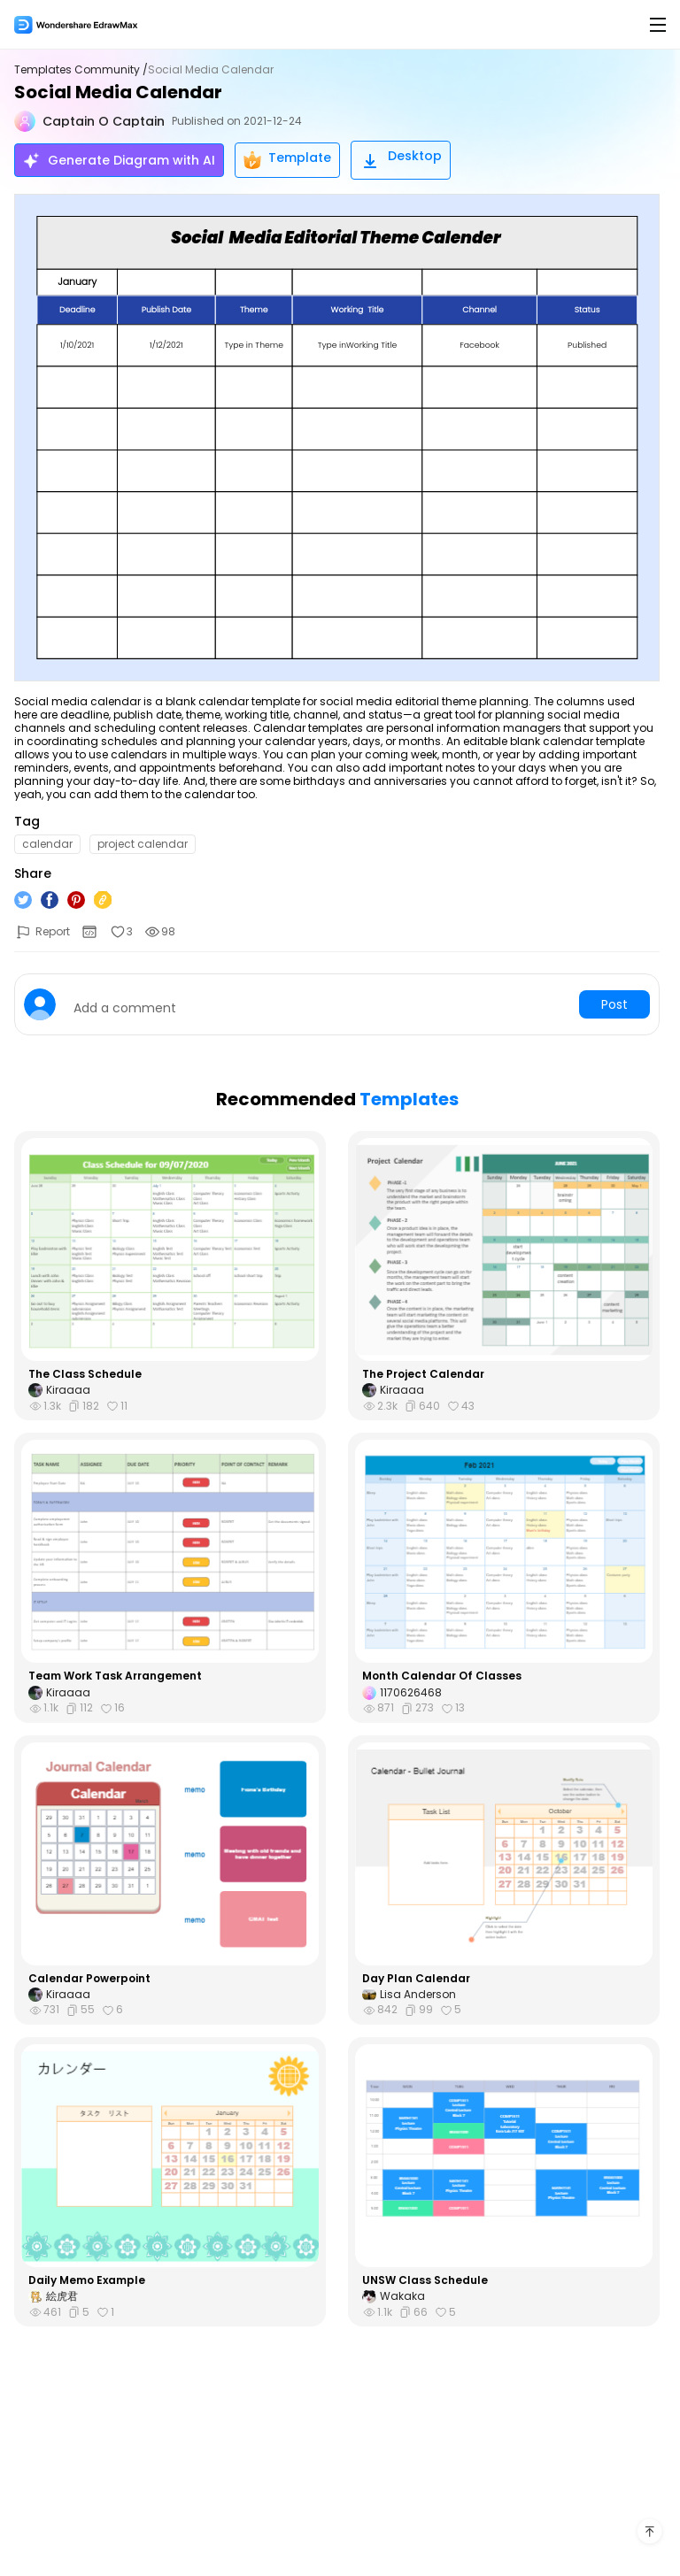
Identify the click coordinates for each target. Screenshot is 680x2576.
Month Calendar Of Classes (442, 1676)
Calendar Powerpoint (89, 1978)
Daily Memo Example (86, 2280)
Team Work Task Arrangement (115, 1676)
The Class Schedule (85, 1374)
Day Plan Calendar (416, 1978)
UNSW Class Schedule (425, 2280)
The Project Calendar (423, 1374)
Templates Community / (81, 70)
